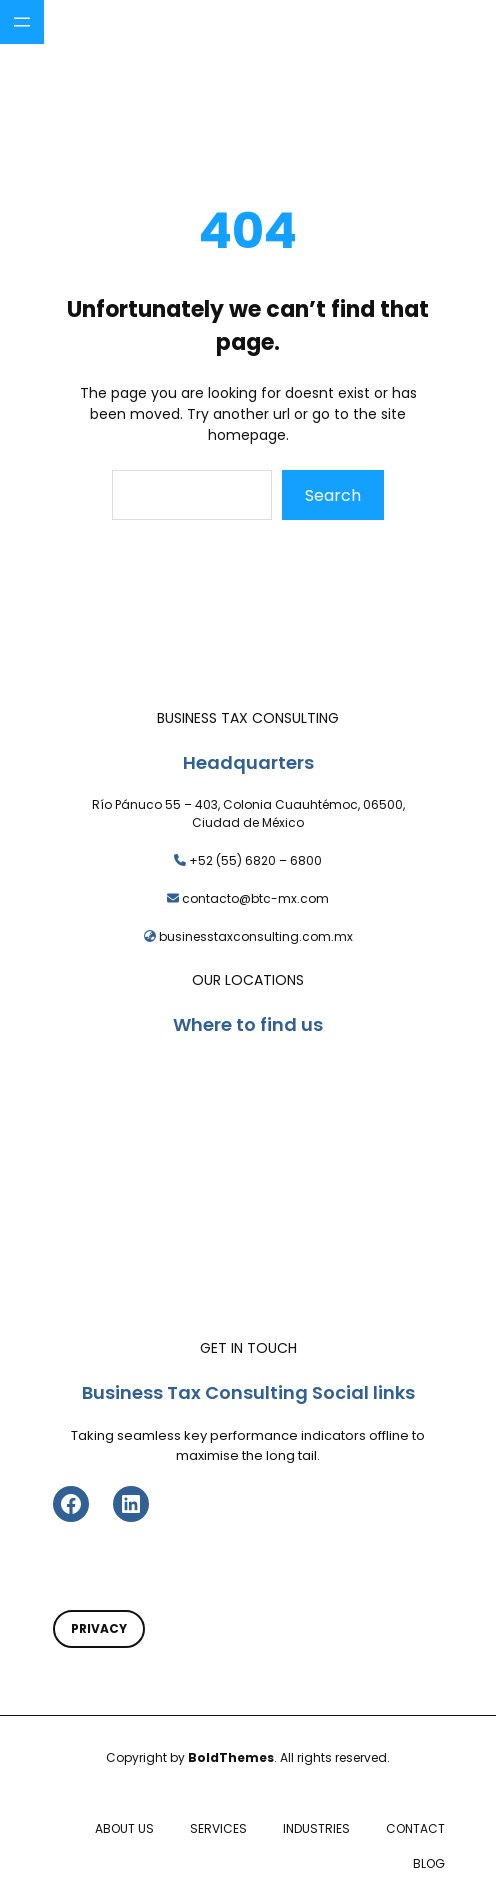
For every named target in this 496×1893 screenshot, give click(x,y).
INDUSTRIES (316, 1828)
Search (333, 495)
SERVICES (218, 1828)
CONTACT (415, 1828)
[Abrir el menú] (22, 22)
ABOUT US (124, 1828)
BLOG (429, 1863)
